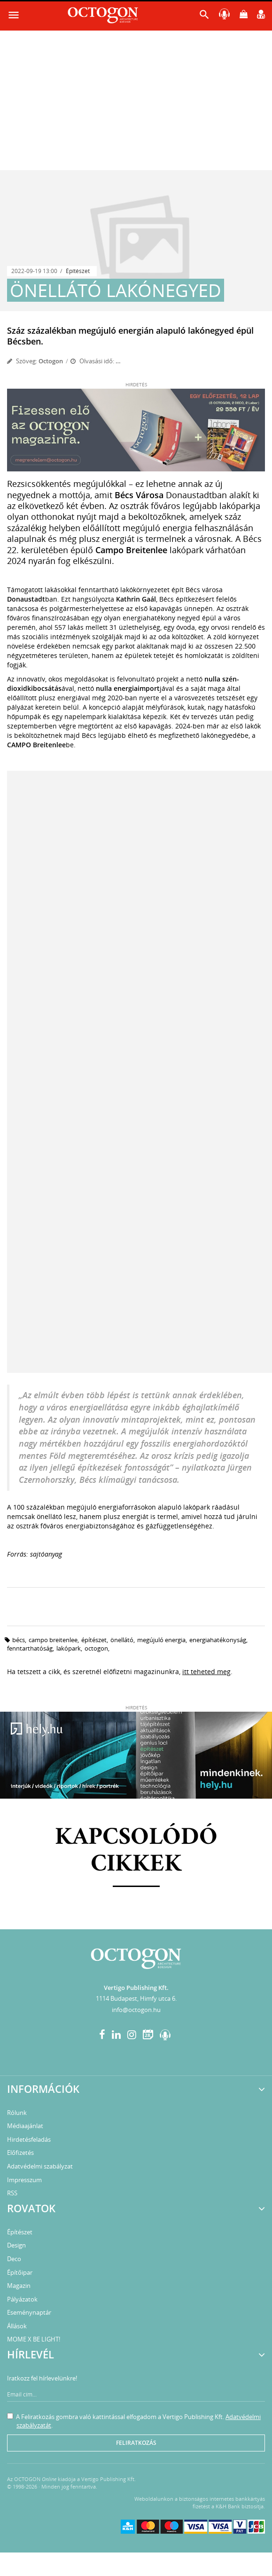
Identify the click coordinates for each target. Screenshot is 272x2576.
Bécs (18, 1640)
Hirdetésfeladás (29, 2139)
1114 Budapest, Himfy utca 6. (136, 1998)
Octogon (51, 361)
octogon (96, 1648)
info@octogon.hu (136, 2009)
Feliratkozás (136, 2443)
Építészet (78, 271)
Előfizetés (20, 2152)
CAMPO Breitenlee (53, 1640)
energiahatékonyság (217, 1640)
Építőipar (19, 2272)
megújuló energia (161, 1640)
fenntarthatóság (30, 1648)
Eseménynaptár (29, 2312)
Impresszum (24, 2180)
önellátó (121, 1640)
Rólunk (17, 2112)
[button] (204, 16)
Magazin (19, 2285)
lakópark (68, 1648)
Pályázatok (22, 2299)
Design (16, 2245)
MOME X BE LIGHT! (33, 2339)
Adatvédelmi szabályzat (40, 2166)
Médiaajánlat (25, 2126)
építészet (94, 1640)
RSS (12, 2193)
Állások (17, 2326)
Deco (14, 2259)
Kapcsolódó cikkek (136, 1851)
